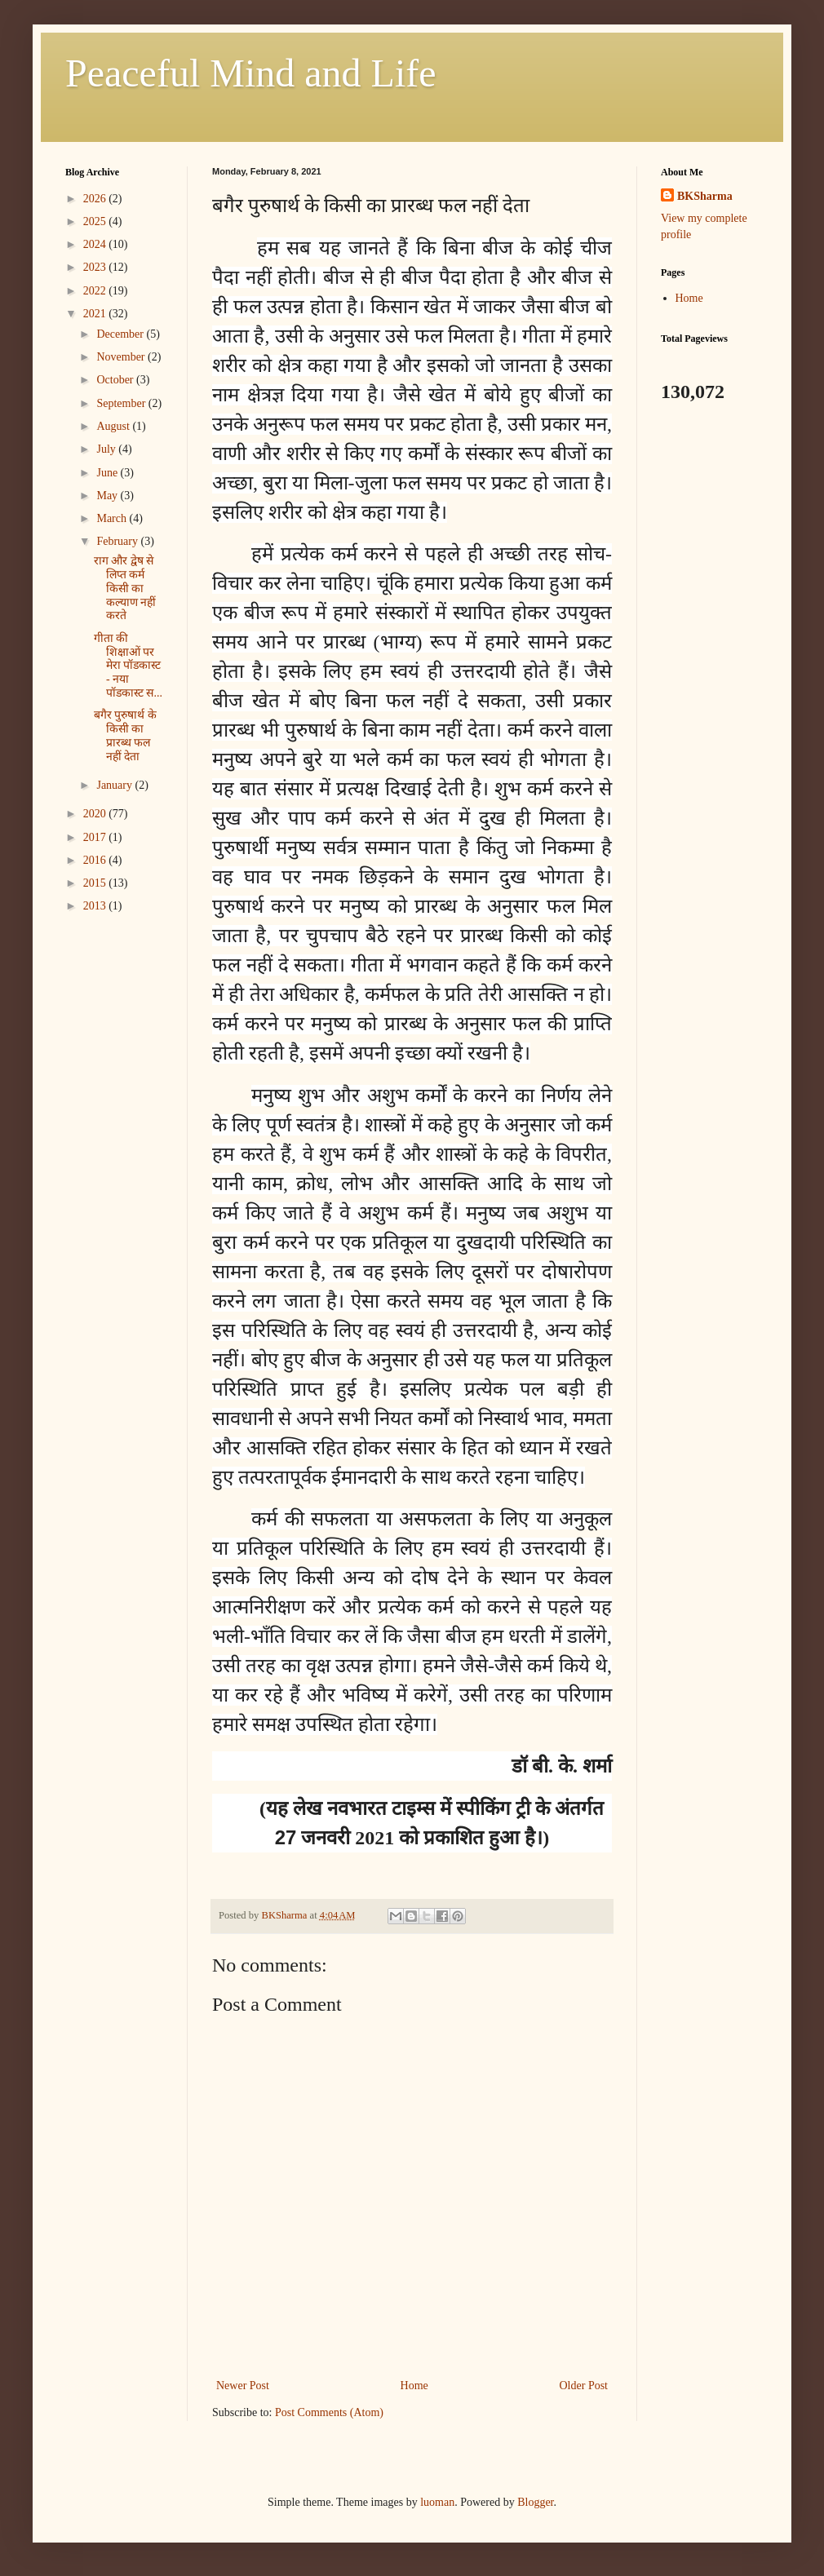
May (108, 495)
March (112, 518)
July (107, 449)
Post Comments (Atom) (329, 2412)
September (122, 403)
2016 (96, 860)
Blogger (535, 2502)
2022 (96, 291)
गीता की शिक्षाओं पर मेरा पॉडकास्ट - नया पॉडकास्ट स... (128, 665)
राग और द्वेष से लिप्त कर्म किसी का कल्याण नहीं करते (125, 588)
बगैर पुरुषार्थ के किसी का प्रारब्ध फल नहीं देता (125, 735)
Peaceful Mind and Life (250, 73)
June (108, 473)
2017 (96, 837)
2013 (96, 906)
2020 (96, 814)
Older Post (584, 2385)
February (118, 541)
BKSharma (705, 196)
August (114, 426)
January (115, 785)
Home (414, 2385)
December (121, 334)
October (116, 380)
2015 (96, 883)
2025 (96, 221)
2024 (96, 244)
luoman (437, 2502)
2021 (96, 314)
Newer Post (242, 2385)
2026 (96, 199)
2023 (96, 267)
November (122, 357)
